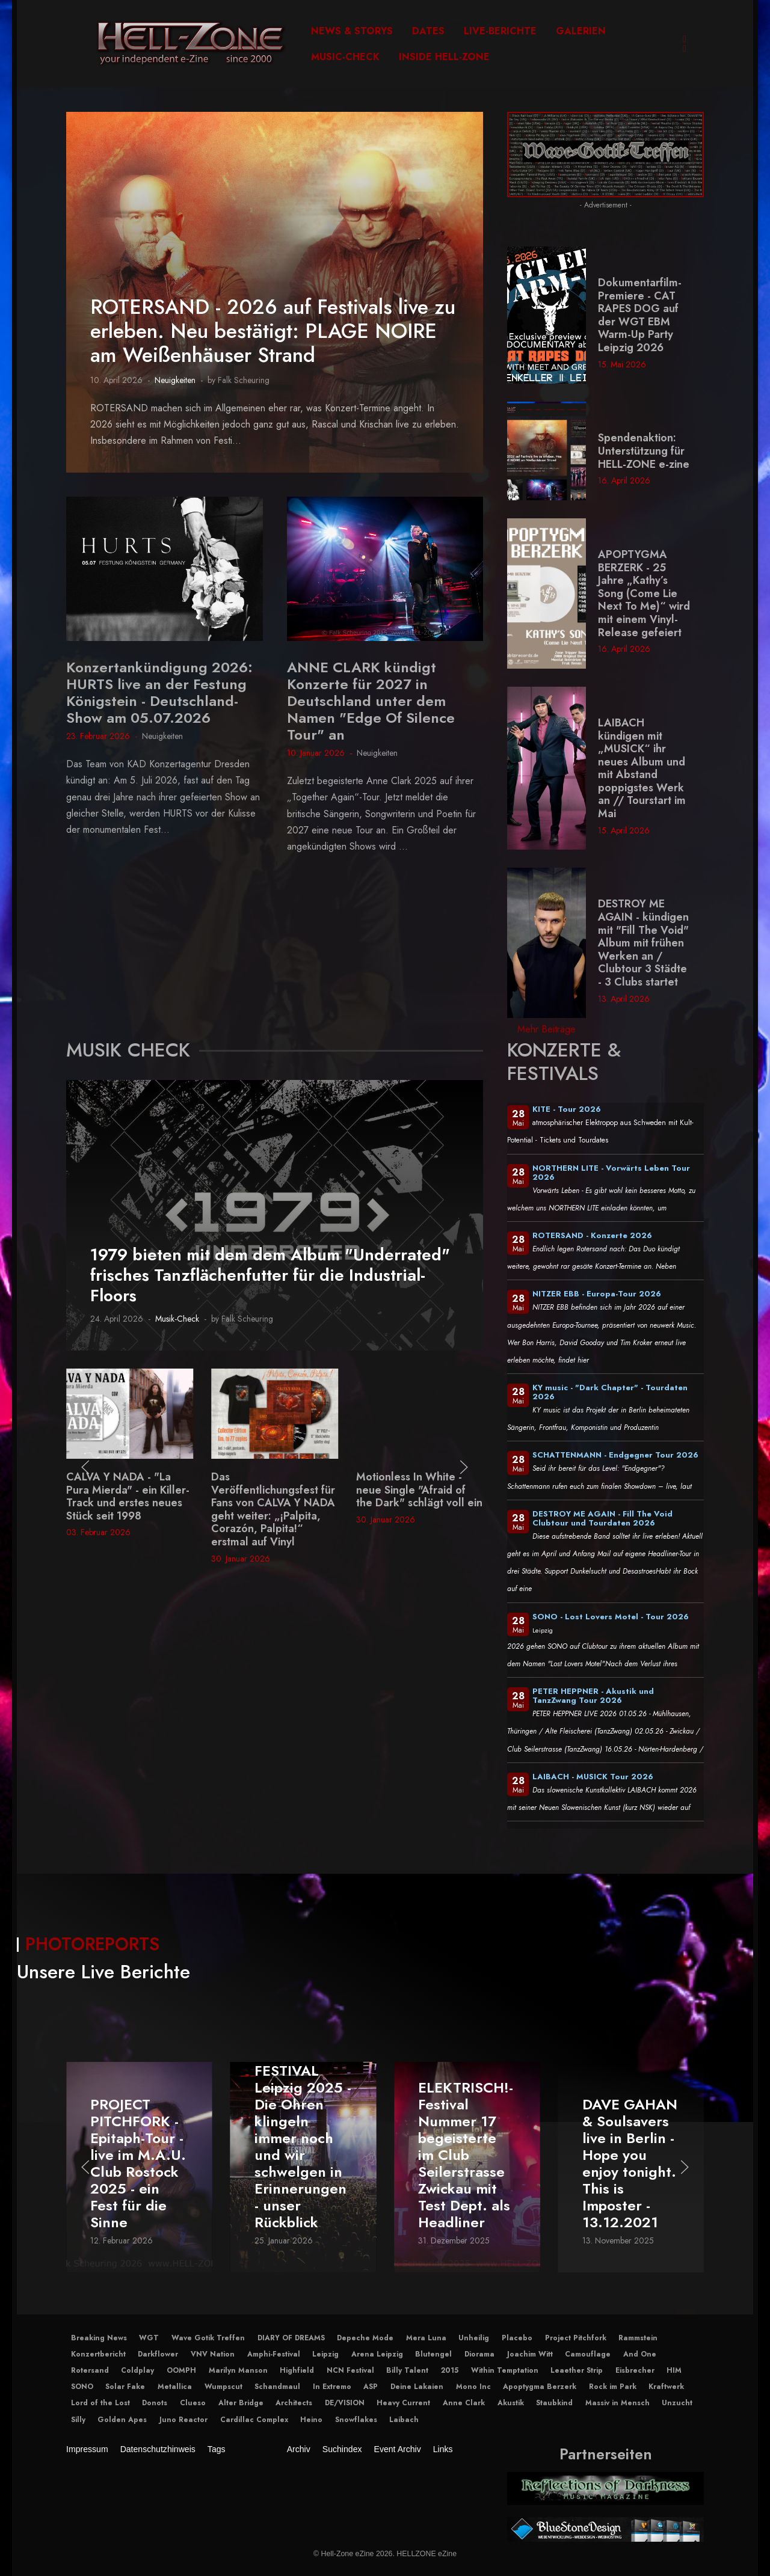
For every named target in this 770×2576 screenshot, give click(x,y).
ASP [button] (370, 2386)
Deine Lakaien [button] (416, 2386)
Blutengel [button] (433, 2354)
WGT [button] (149, 2337)
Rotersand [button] (90, 2370)
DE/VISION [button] (345, 2402)
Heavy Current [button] (403, 2402)
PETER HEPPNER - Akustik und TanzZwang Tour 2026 (593, 1695)
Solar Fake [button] (125, 2386)
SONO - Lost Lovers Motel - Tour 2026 (610, 1616)
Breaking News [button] (99, 2337)
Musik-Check (177, 1319)
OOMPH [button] (181, 2370)
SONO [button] (82, 2386)
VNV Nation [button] (213, 2354)
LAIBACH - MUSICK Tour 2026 (592, 1776)
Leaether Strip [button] (576, 2370)
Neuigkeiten (175, 380)
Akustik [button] (510, 2402)
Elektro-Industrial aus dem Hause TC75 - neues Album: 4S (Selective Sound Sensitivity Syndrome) (129, 1502)
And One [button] (639, 2354)
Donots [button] (154, 2402)
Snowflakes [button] (356, 2419)
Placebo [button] (517, 2337)
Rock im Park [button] (612, 2386)
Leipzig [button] (325, 2354)
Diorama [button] (479, 2354)
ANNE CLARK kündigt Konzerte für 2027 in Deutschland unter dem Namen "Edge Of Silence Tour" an (371, 701)
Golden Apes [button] (122, 2419)
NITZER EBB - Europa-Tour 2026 (596, 1293)
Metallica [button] (175, 2386)
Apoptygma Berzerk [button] (539, 2386)
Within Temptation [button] (504, 2370)
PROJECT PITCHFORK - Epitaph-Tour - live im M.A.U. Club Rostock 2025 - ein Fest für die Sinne (302, 2163)
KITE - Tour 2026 (566, 1109)
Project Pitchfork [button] (575, 2337)
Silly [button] (78, 2419)
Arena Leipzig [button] (377, 2354)
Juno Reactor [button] (183, 2419)
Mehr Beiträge (546, 1029)
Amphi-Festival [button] (273, 2354)
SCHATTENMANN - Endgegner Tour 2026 (615, 1455)
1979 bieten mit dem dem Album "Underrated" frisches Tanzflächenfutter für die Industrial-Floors (270, 1275)
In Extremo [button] (332, 2386)
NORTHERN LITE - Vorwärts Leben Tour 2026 (611, 1172)
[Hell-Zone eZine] (191, 44)
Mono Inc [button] (473, 2386)
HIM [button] (674, 2370)
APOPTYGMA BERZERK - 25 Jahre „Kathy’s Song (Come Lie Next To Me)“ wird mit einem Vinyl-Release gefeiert (644, 593)
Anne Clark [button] (464, 2402)
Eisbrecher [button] (634, 2370)
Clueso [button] (193, 2402)
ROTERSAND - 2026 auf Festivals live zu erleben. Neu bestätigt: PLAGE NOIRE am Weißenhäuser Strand (272, 331)
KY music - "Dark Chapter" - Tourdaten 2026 (610, 1392)
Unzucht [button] (677, 2402)
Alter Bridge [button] (240, 2402)
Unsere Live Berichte (103, 1972)
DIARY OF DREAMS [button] (291, 2337)
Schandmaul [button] (277, 2386)
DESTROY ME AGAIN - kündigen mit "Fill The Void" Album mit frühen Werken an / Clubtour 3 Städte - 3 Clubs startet (643, 943)
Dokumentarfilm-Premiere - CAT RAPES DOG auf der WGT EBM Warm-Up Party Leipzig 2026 (640, 315)
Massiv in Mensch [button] (617, 2402)
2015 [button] (449, 2370)
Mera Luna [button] (426, 2337)
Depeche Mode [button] (365, 2337)
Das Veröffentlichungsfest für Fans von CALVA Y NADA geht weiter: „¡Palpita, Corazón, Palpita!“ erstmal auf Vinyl (418, 1509)
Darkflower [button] (158, 2354)
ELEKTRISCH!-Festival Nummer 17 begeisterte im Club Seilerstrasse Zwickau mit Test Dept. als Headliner (629, 2155)
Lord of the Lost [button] (100, 2402)
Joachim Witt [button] (530, 2354)
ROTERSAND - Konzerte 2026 (592, 1235)
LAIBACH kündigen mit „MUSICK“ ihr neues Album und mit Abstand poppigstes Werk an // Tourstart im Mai (642, 768)
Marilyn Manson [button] (238, 2370)
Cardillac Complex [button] (254, 2419)
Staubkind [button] (554, 2402)
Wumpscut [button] (223, 2386)
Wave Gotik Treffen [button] (208, 2337)
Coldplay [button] (137, 2370)
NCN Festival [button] (350, 2370)
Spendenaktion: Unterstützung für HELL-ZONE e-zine (643, 450)
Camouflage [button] (588, 2354)
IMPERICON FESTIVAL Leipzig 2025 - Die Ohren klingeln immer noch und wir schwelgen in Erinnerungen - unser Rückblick (466, 2138)
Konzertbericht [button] (98, 2354)
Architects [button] (294, 2402)
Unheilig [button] (473, 2337)
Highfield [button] (297, 2370)
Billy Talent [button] (407, 2370)
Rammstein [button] (638, 2337)
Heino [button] (311, 2419)
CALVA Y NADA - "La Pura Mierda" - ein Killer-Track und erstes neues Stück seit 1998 (272, 1496)
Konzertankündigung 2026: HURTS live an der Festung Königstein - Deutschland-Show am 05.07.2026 (159, 692)
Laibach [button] (404, 2419)
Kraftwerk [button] (666, 2386)
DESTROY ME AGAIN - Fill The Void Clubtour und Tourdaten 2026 (602, 1518)
